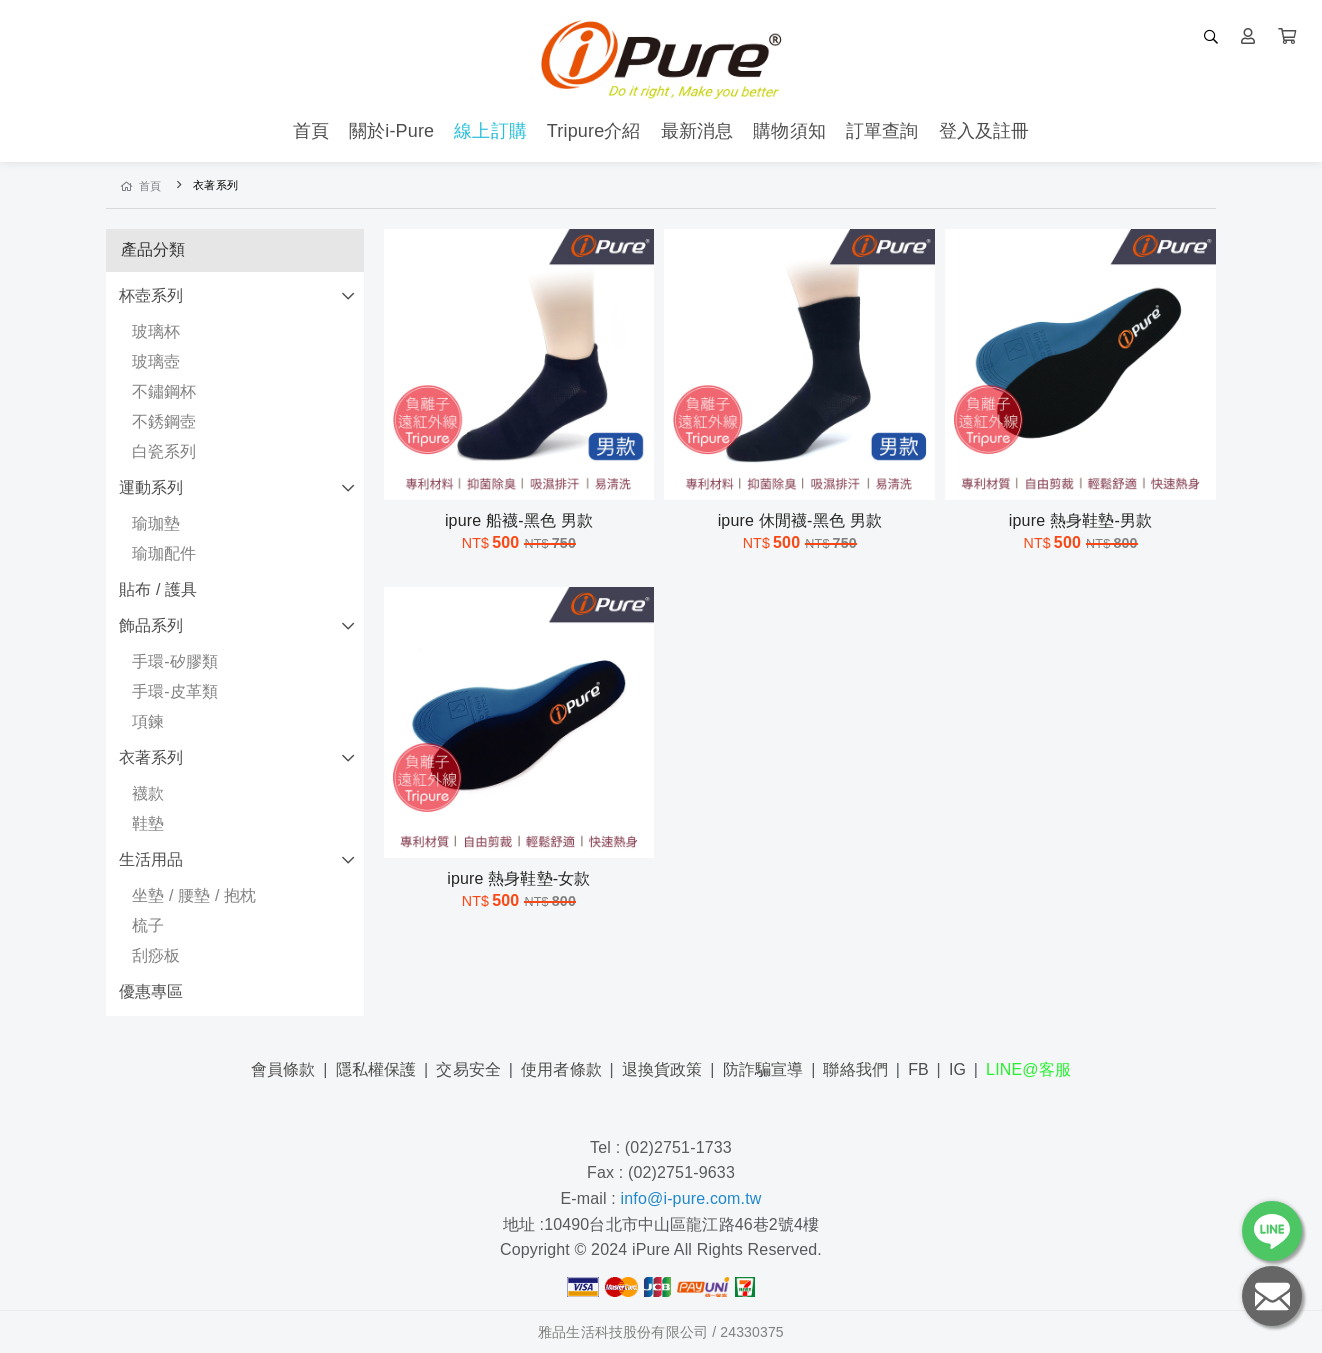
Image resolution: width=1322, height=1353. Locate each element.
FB (918, 1069)
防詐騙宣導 (763, 1069)
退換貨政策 (662, 1069)
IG (957, 1069)
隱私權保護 (376, 1069)
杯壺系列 (151, 295)
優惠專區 (151, 991)
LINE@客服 (1028, 1069)
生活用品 (151, 859)
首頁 (141, 186)
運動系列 (151, 487)
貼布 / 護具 (158, 589)
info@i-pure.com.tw (691, 1198)
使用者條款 (561, 1069)
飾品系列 (151, 625)
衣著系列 (151, 757)
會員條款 (283, 1069)
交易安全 (468, 1069)
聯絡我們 (855, 1069)
